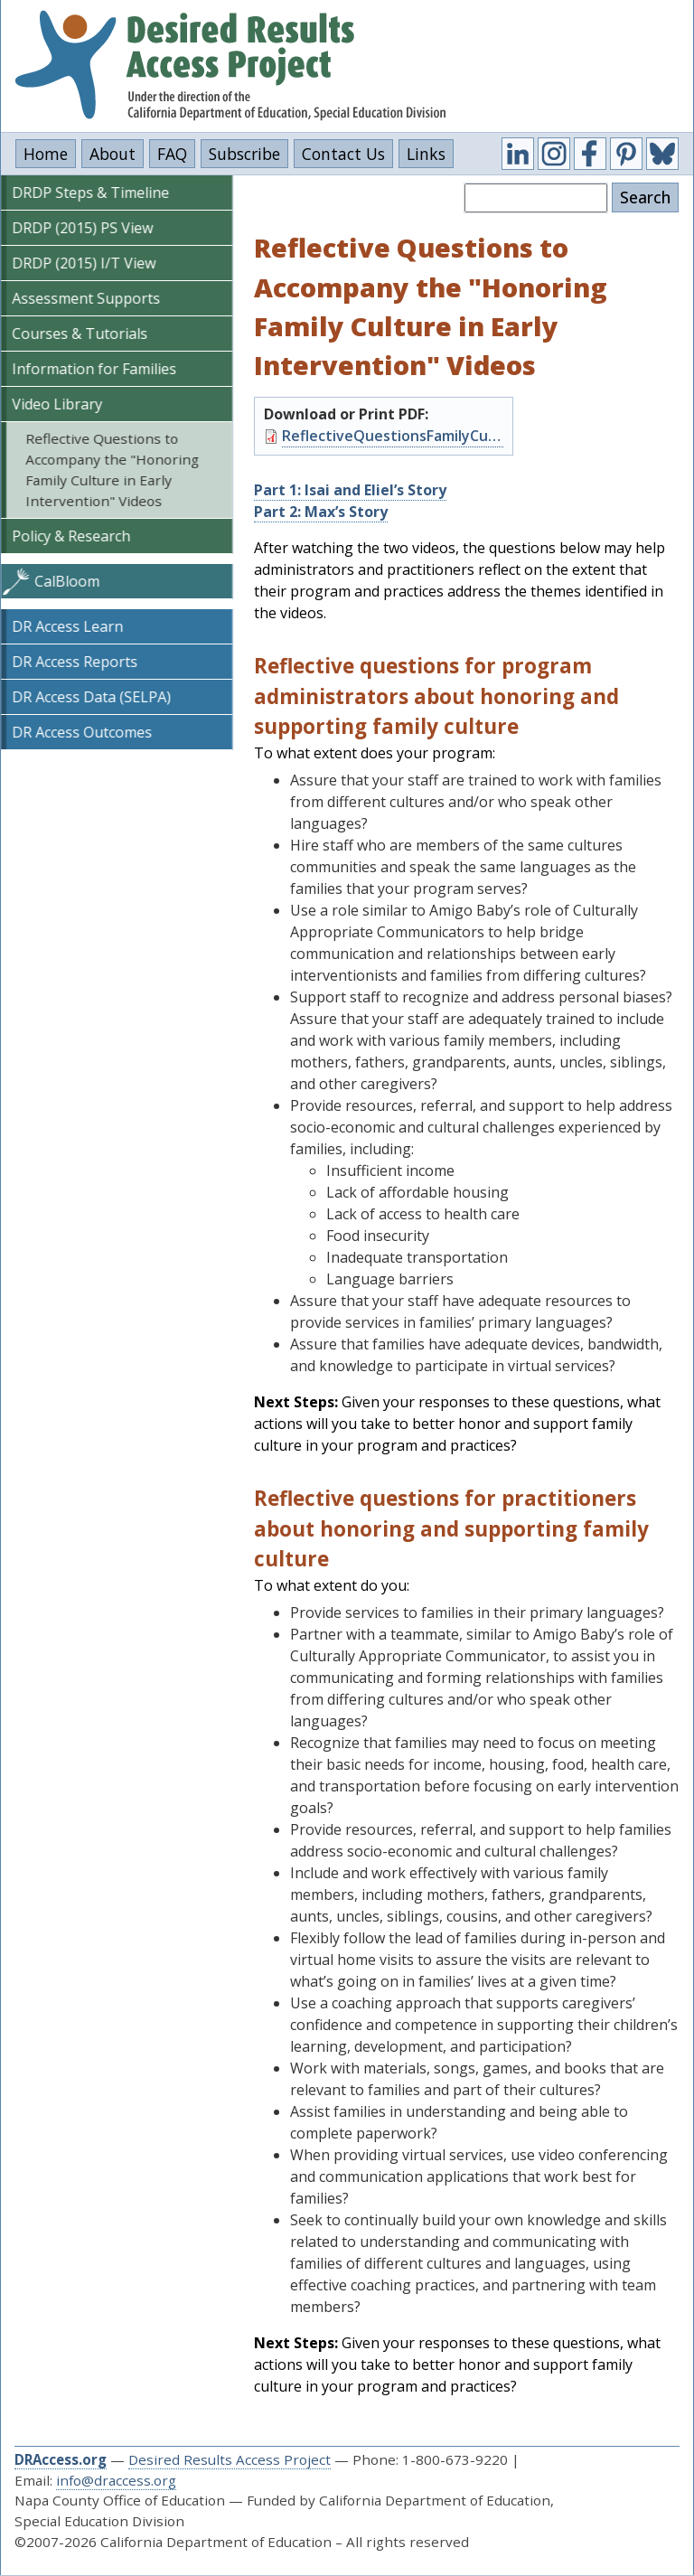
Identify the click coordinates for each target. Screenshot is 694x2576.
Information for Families (94, 369)
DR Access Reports (74, 662)
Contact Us (343, 154)
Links (426, 154)
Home (45, 154)
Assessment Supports (86, 298)
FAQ (172, 154)
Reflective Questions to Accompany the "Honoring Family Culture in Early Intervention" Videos (112, 469)
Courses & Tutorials (79, 333)
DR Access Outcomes (82, 732)
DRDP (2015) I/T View (83, 263)
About (112, 154)
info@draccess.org (116, 2480)
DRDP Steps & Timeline (90, 192)
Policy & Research (71, 536)
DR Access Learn (67, 626)
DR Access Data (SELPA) (91, 697)
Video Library (57, 404)
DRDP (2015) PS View (82, 228)
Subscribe (244, 154)
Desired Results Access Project (229, 2459)
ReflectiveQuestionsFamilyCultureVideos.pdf (392, 436)
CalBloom (66, 581)
